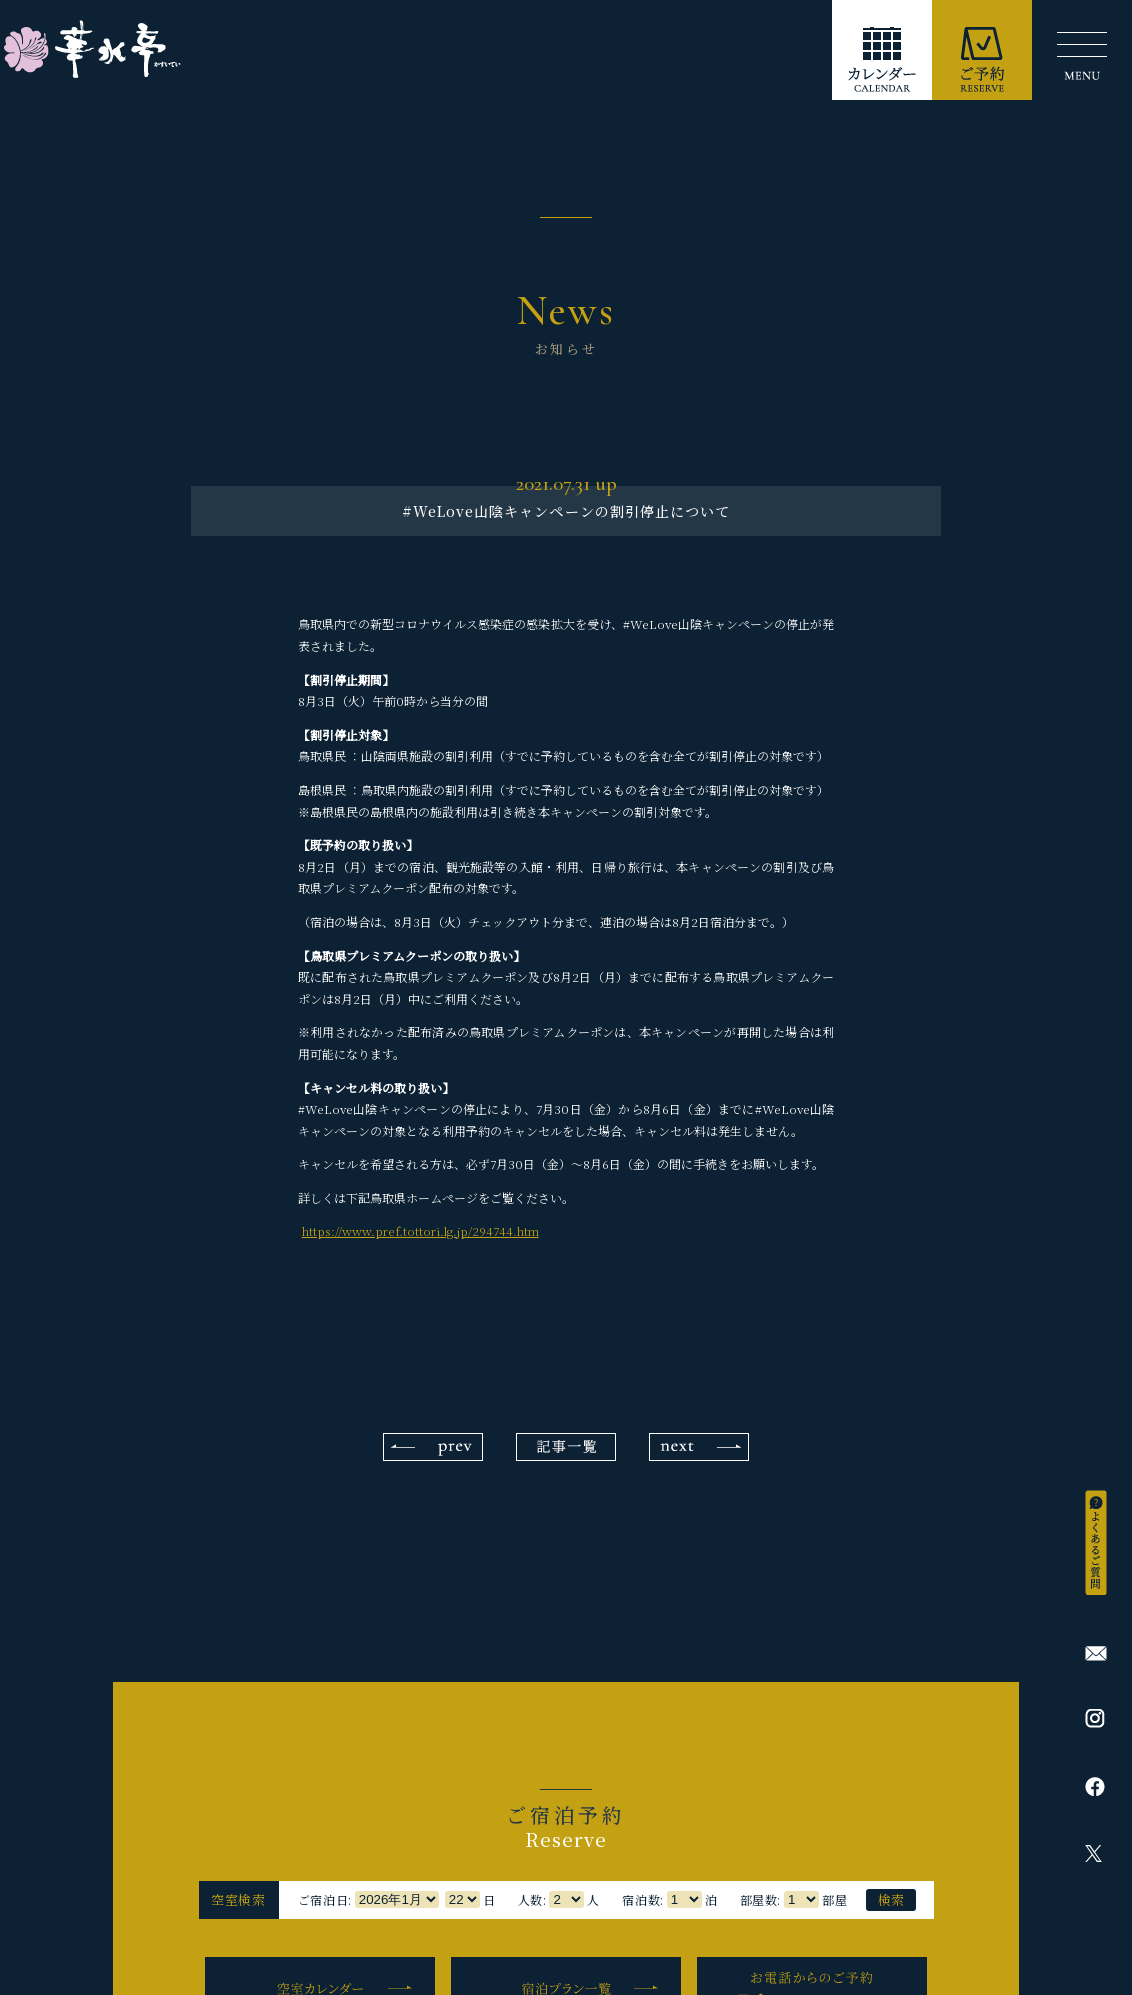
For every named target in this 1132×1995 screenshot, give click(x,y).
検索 (891, 1899)
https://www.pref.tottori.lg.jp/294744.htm (420, 1230)
